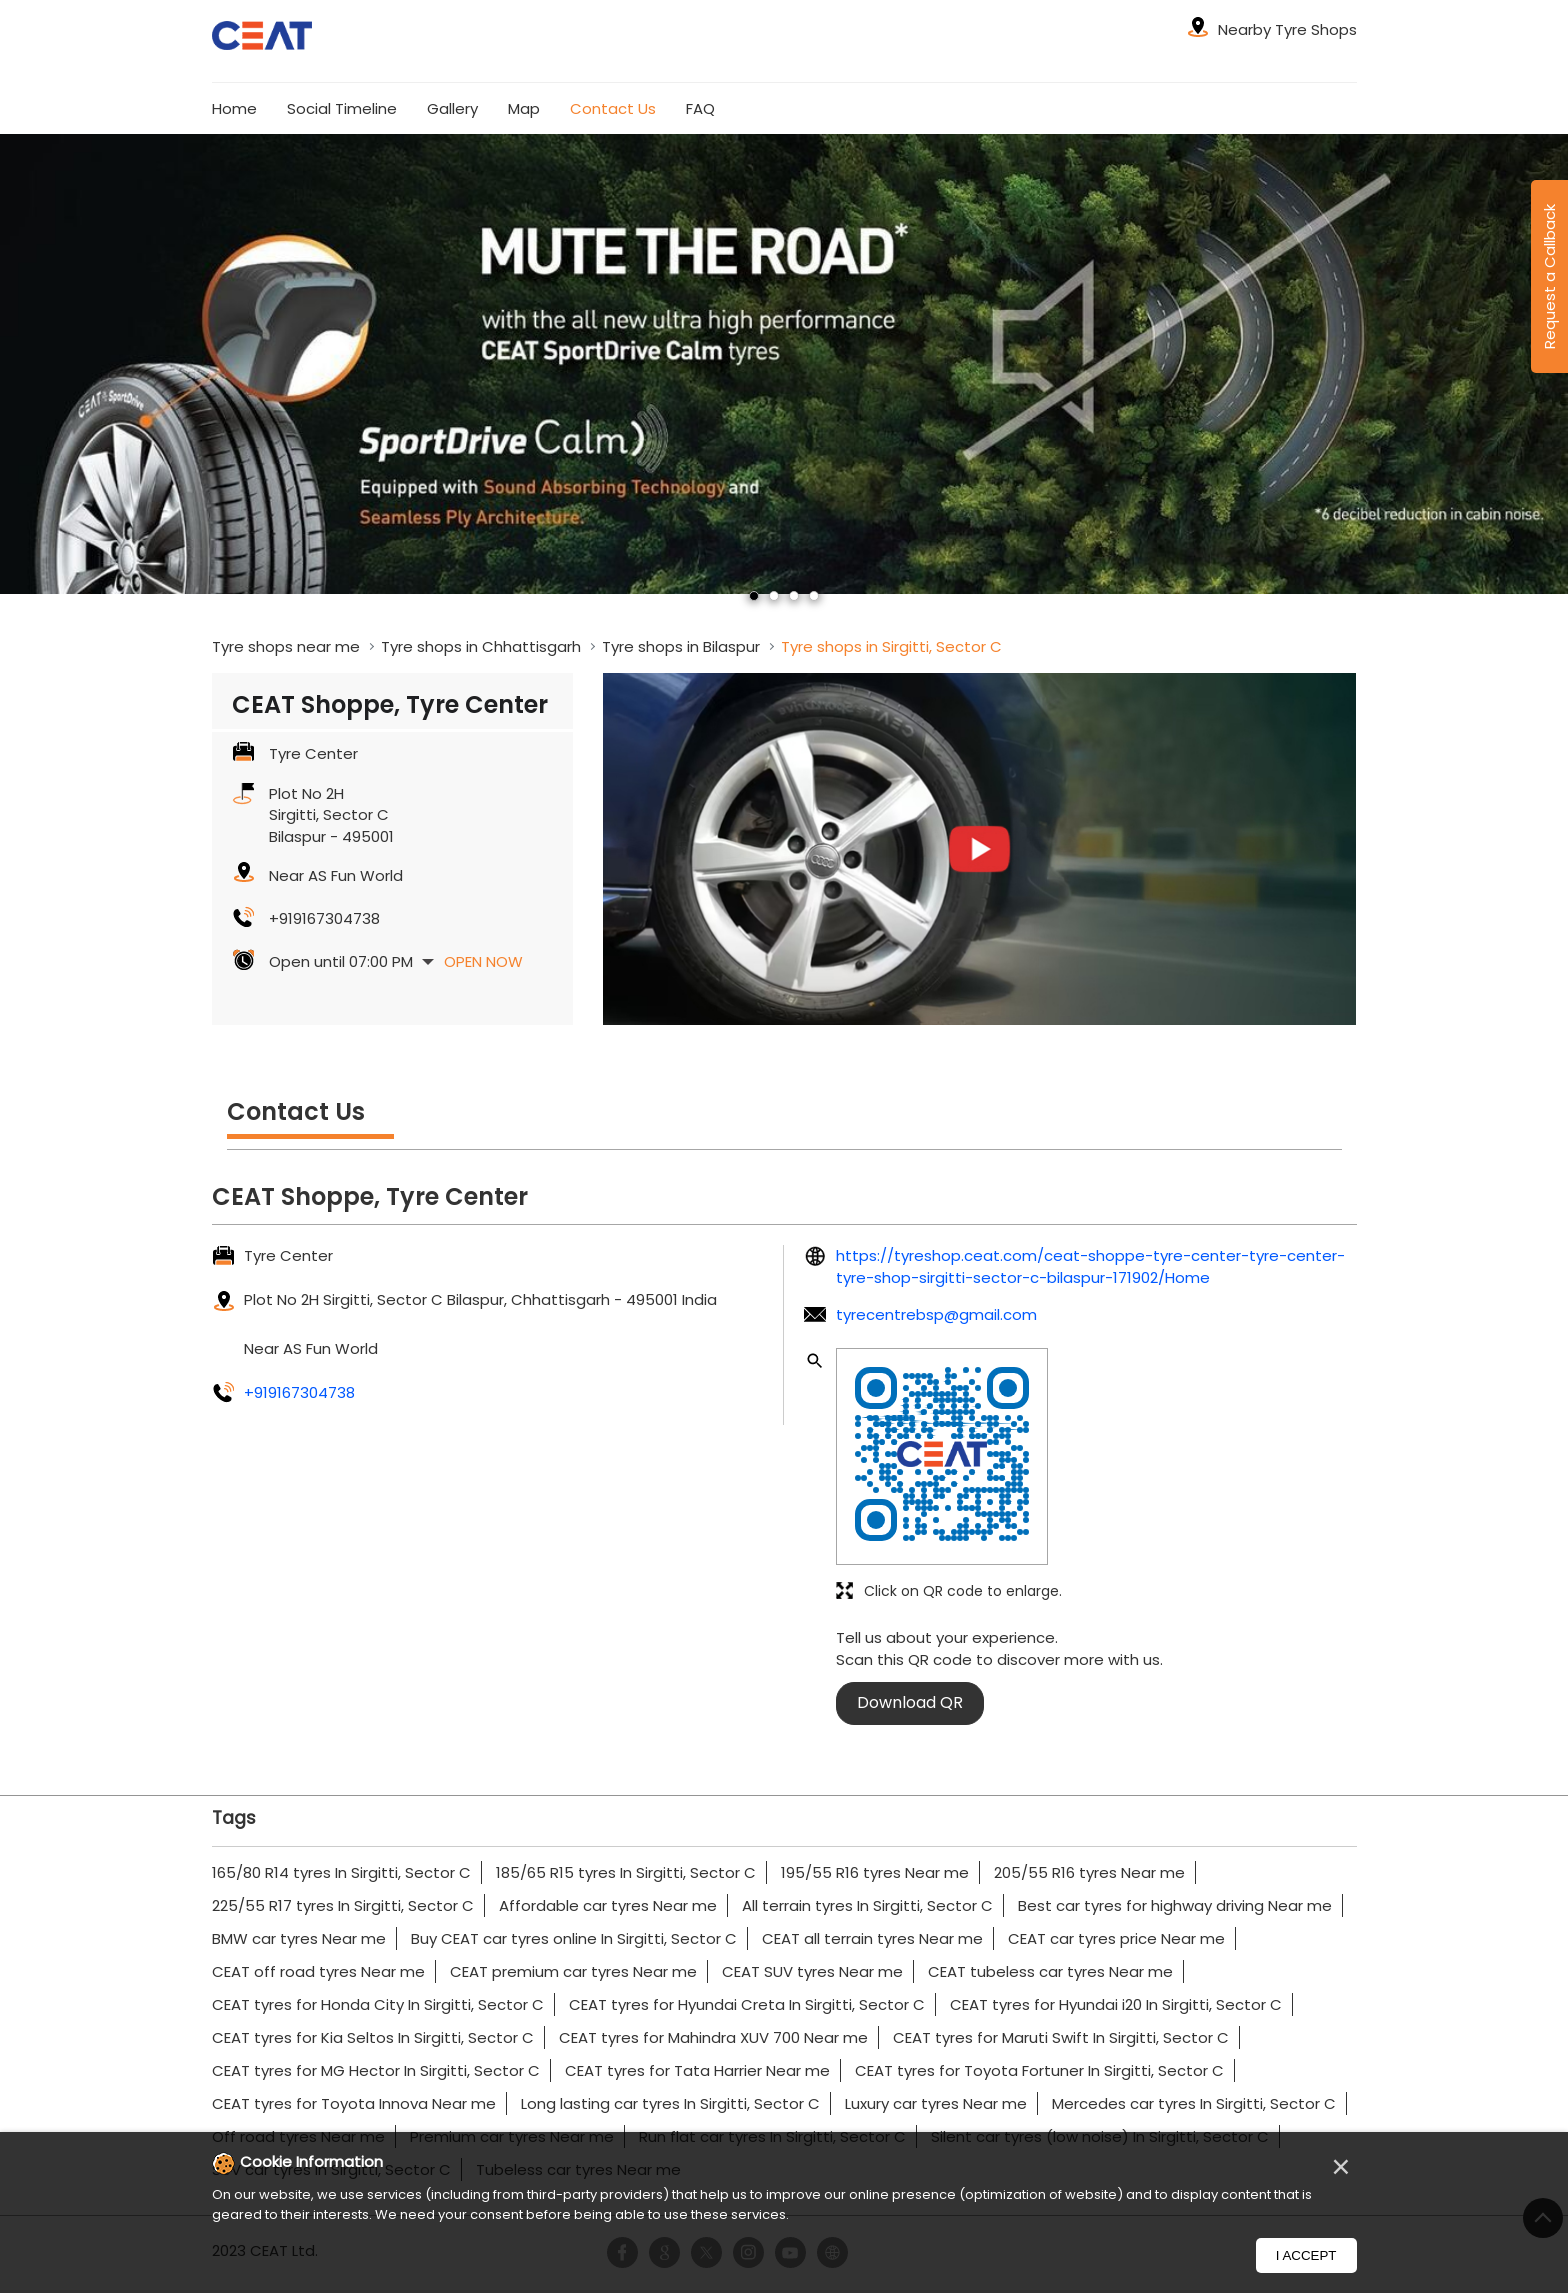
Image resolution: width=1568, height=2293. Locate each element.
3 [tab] (794, 596)
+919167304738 (324, 918)
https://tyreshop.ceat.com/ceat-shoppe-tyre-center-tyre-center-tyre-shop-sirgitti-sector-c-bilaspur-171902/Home (1090, 1266)
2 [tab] (774, 596)
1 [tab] (754, 596)
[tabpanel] (784, 363)
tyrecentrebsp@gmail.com (936, 1314)
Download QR (910, 1702)
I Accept (1306, 2255)
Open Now (483, 961)
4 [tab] (814, 596)
